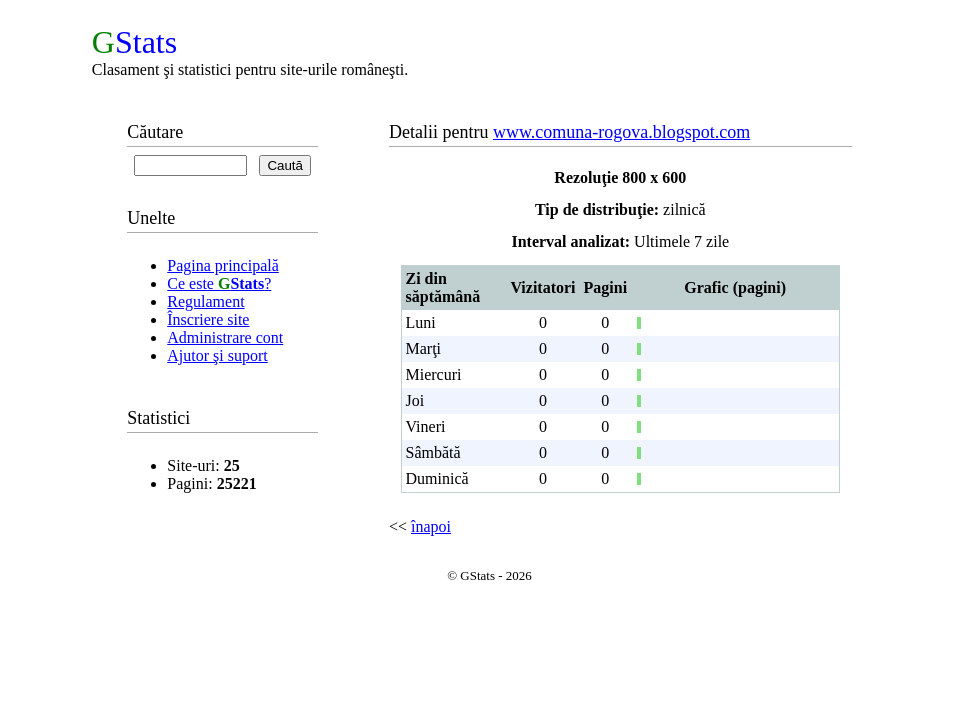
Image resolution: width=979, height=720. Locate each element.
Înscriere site (208, 319)
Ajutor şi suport (217, 355)
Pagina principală (223, 265)
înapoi (431, 526)
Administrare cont (225, 337)
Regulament (205, 301)
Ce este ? (219, 283)
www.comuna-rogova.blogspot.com (621, 132)
